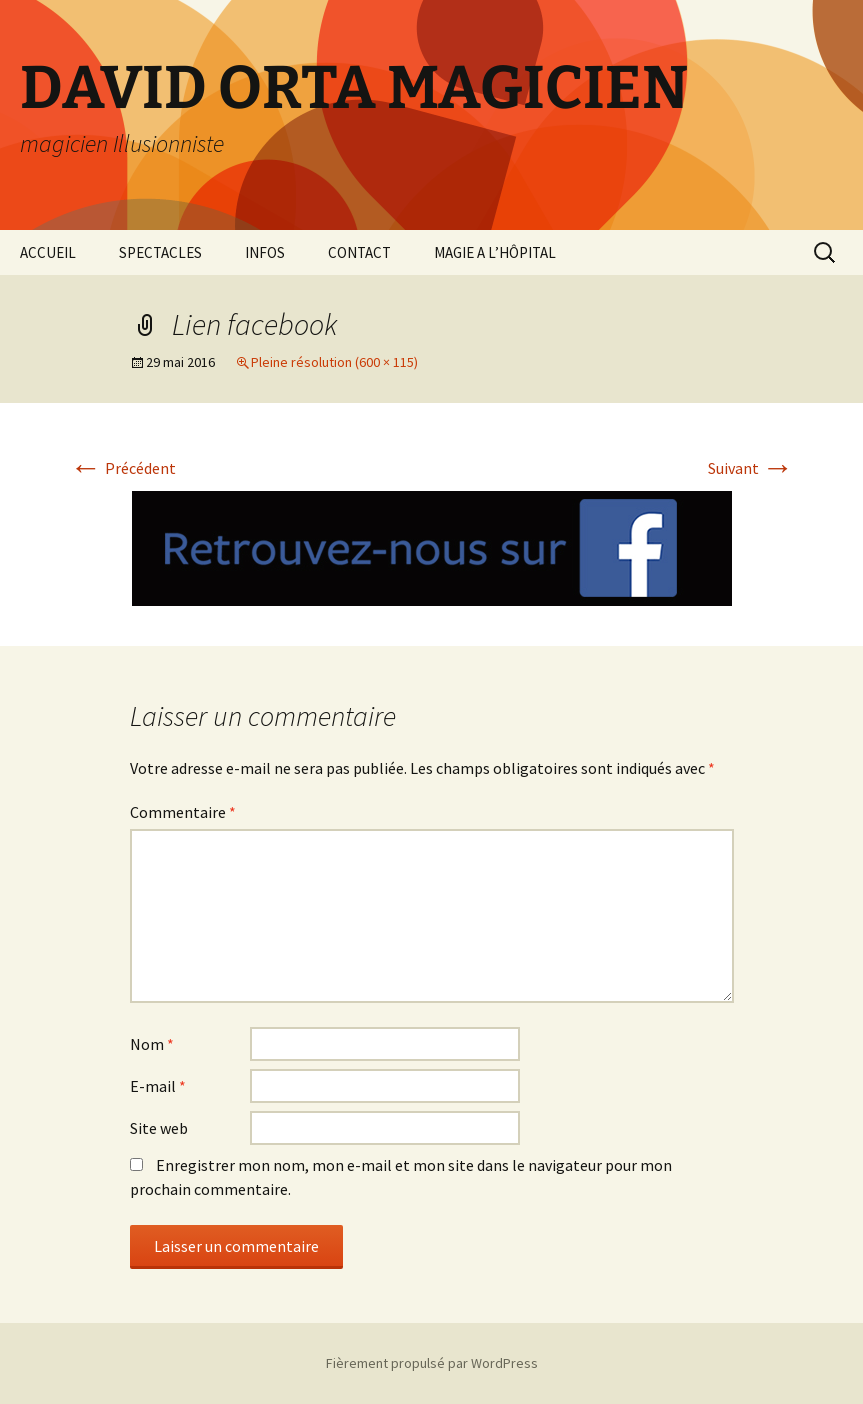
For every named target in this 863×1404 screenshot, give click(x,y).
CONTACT (359, 252)
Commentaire (183, 812)
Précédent (123, 468)
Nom (152, 1044)
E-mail (158, 1086)
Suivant (751, 468)
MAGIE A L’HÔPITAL (495, 252)
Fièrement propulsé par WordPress (432, 1363)
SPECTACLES (160, 252)
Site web (159, 1128)
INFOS (265, 252)
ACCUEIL (48, 252)
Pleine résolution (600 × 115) (334, 362)
